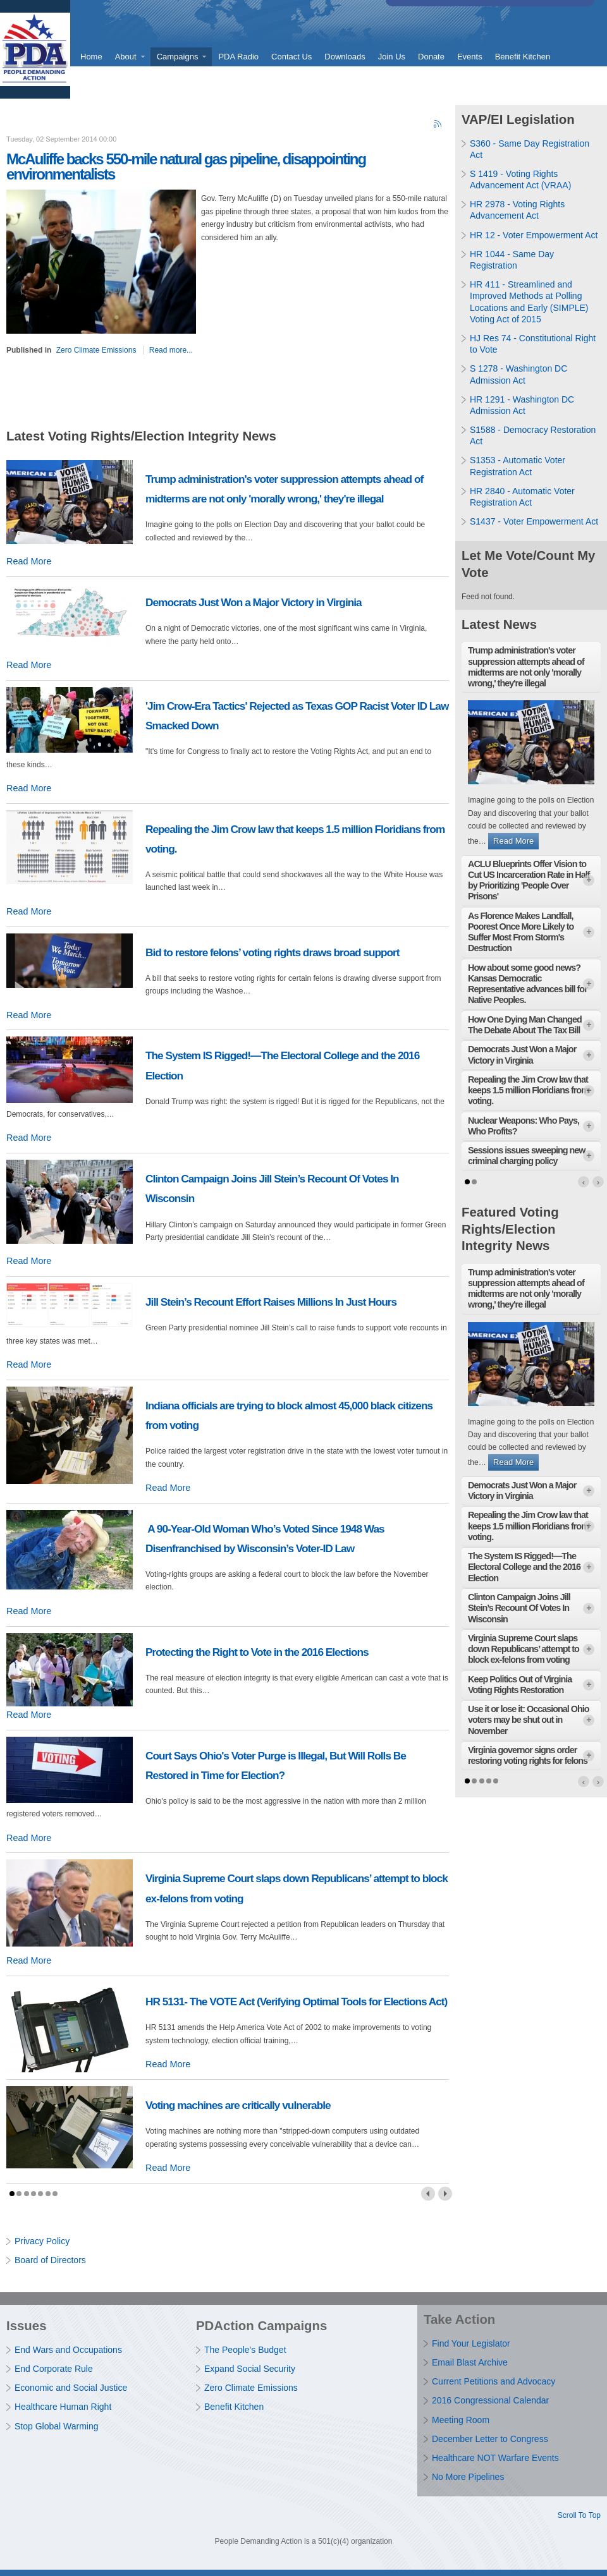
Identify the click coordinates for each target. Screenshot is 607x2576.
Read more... (171, 350)
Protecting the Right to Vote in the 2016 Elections (257, 1652)
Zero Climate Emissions (96, 350)
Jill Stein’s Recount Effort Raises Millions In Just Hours (270, 1302)
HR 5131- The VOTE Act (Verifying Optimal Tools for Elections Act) (296, 2001)
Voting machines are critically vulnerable (238, 2105)
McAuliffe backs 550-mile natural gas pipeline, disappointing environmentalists (185, 166)
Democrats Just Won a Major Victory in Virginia (253, 602)
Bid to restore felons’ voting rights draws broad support (272, 952)
